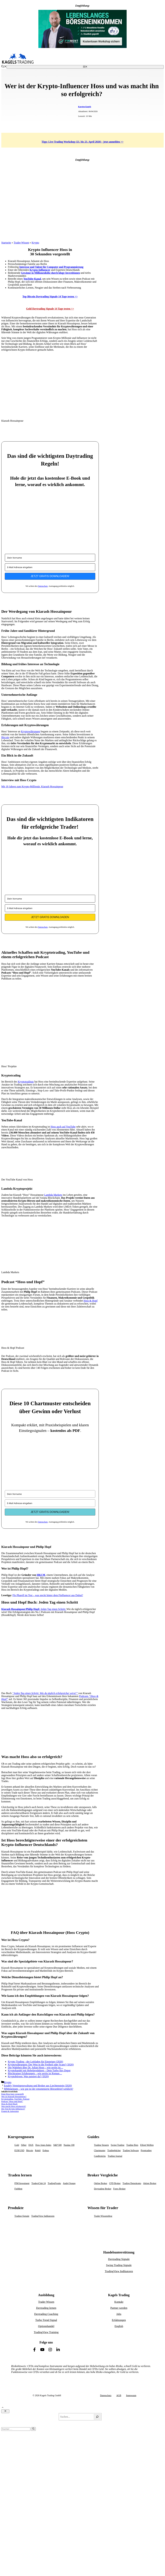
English (119, 2326)
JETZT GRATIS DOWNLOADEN (50, 917)
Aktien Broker (149, 2183)
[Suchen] (33, 2429)
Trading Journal (115, 2156)
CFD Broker (115, 2183)
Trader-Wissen (21, 242)
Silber (23, 2145)
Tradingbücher (114, 2150)
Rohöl (38, 2150)
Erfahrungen (119, 2320)
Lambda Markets (53, 1194)
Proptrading (146, 2150)
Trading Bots (132, 2145)
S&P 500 (57, 2145)
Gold (16, 2145)
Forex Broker (119, 2189)
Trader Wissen (46, 2301)
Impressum (131, 2395)
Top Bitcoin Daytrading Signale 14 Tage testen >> (50, 296)
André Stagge (69, 2183)
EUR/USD (19, 2150)
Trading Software (131, 2150)
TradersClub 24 (38, 2183)
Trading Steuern (101, 2145)
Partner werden (118, 2307)
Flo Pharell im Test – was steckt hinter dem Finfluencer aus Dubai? (47, 1595)
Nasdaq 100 (68, 2145)
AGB (118, 2395)
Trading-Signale (21, 2216)
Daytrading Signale (119, 2259)
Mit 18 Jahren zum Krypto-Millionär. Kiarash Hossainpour (32, 786)
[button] (4, 66)
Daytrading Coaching (46, 2314)
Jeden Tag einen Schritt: (33, 1609)
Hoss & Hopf (90, 1300)
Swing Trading (117, 2145)
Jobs (118, 2314)
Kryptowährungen (30, 731)
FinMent (18, 2189)
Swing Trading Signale (119, 2265)
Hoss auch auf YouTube (63, 1126)
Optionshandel (46, 2326)
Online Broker (100, 2183)
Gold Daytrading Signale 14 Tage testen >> (50, 308)
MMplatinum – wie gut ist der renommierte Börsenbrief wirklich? (38, 2088)
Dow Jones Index (43, 2145)
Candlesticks (100, 2156)
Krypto (35, 242)
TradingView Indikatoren (42, 2216)
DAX (30, 2145)
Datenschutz (43, 586)
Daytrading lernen (46, 2307)
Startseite (6, 242)
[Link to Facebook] (34, 2350)
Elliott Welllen (147, 2145)
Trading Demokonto (132, 2183)
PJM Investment (21, 2183)
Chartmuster (99, 2150)
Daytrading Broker (102, 2189)
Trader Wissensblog (103, 2216)
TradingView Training (46, 2332)
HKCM (41, 1575)
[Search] (97, 2417)
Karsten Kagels (84, 106)
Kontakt (118, 2301)
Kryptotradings (26, 1081)
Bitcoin (5, 737)
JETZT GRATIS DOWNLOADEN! (50, 576)
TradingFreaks (54, 2183)
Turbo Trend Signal (46, 2320)
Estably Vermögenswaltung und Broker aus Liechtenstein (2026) (38, 2085)
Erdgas (45, 2150)
